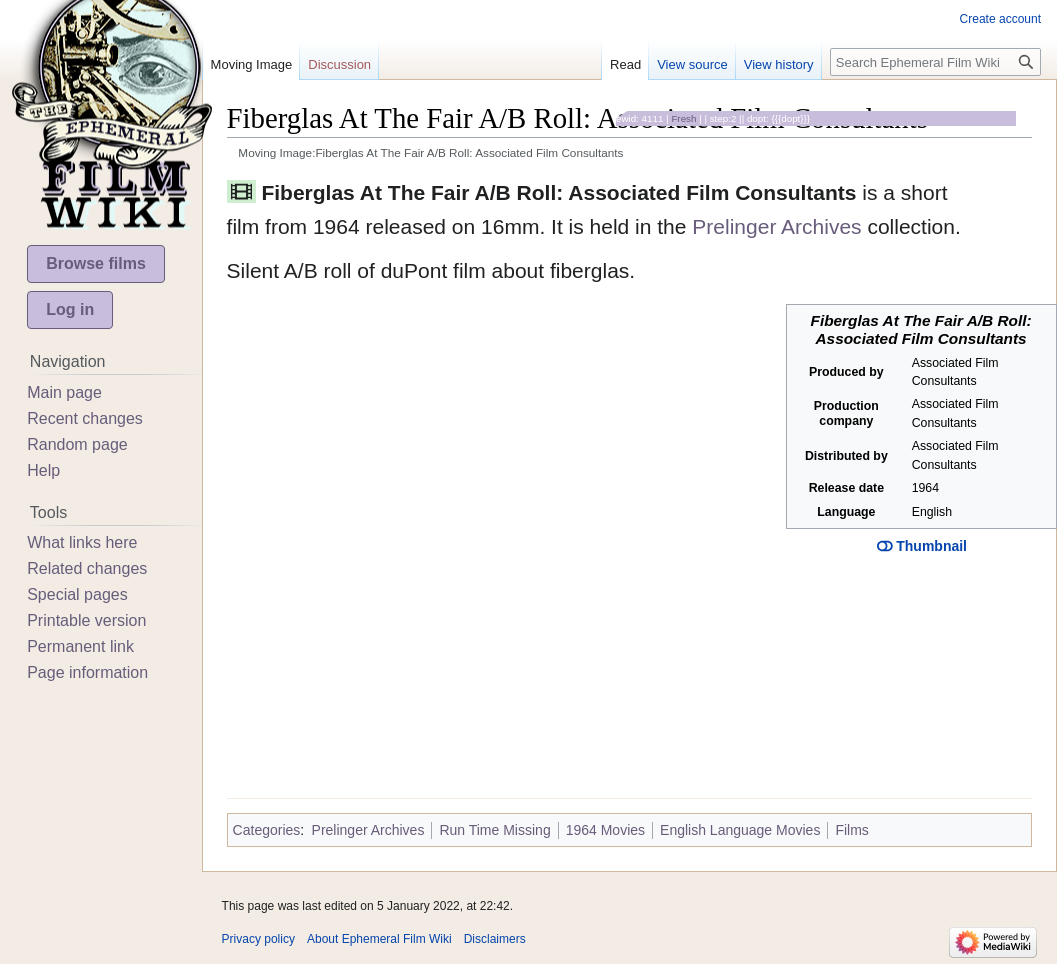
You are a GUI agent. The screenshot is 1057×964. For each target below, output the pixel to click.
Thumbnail (922, 546)
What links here (82, 542)
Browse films (96, 263)
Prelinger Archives (776, 226)
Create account (1000, 19)
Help (43, 470)
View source (692, 64)
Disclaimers (495, 939)
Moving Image (252, 64)
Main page (64, 392)
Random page (77, 444)
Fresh (683, 118)
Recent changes (85, 418)
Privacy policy (258, 939)
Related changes (87, 568)
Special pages (77, 594)
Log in (70, 309)
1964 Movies (605, 830)
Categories (267, 830)
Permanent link (80, 646)
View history (779, 64)
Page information (87, 672)
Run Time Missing (494, 830)
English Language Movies (740, 830)
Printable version (86, 620)
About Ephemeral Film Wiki (379, 939)
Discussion (339, 64)
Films (851, 830)
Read (625, 64)
